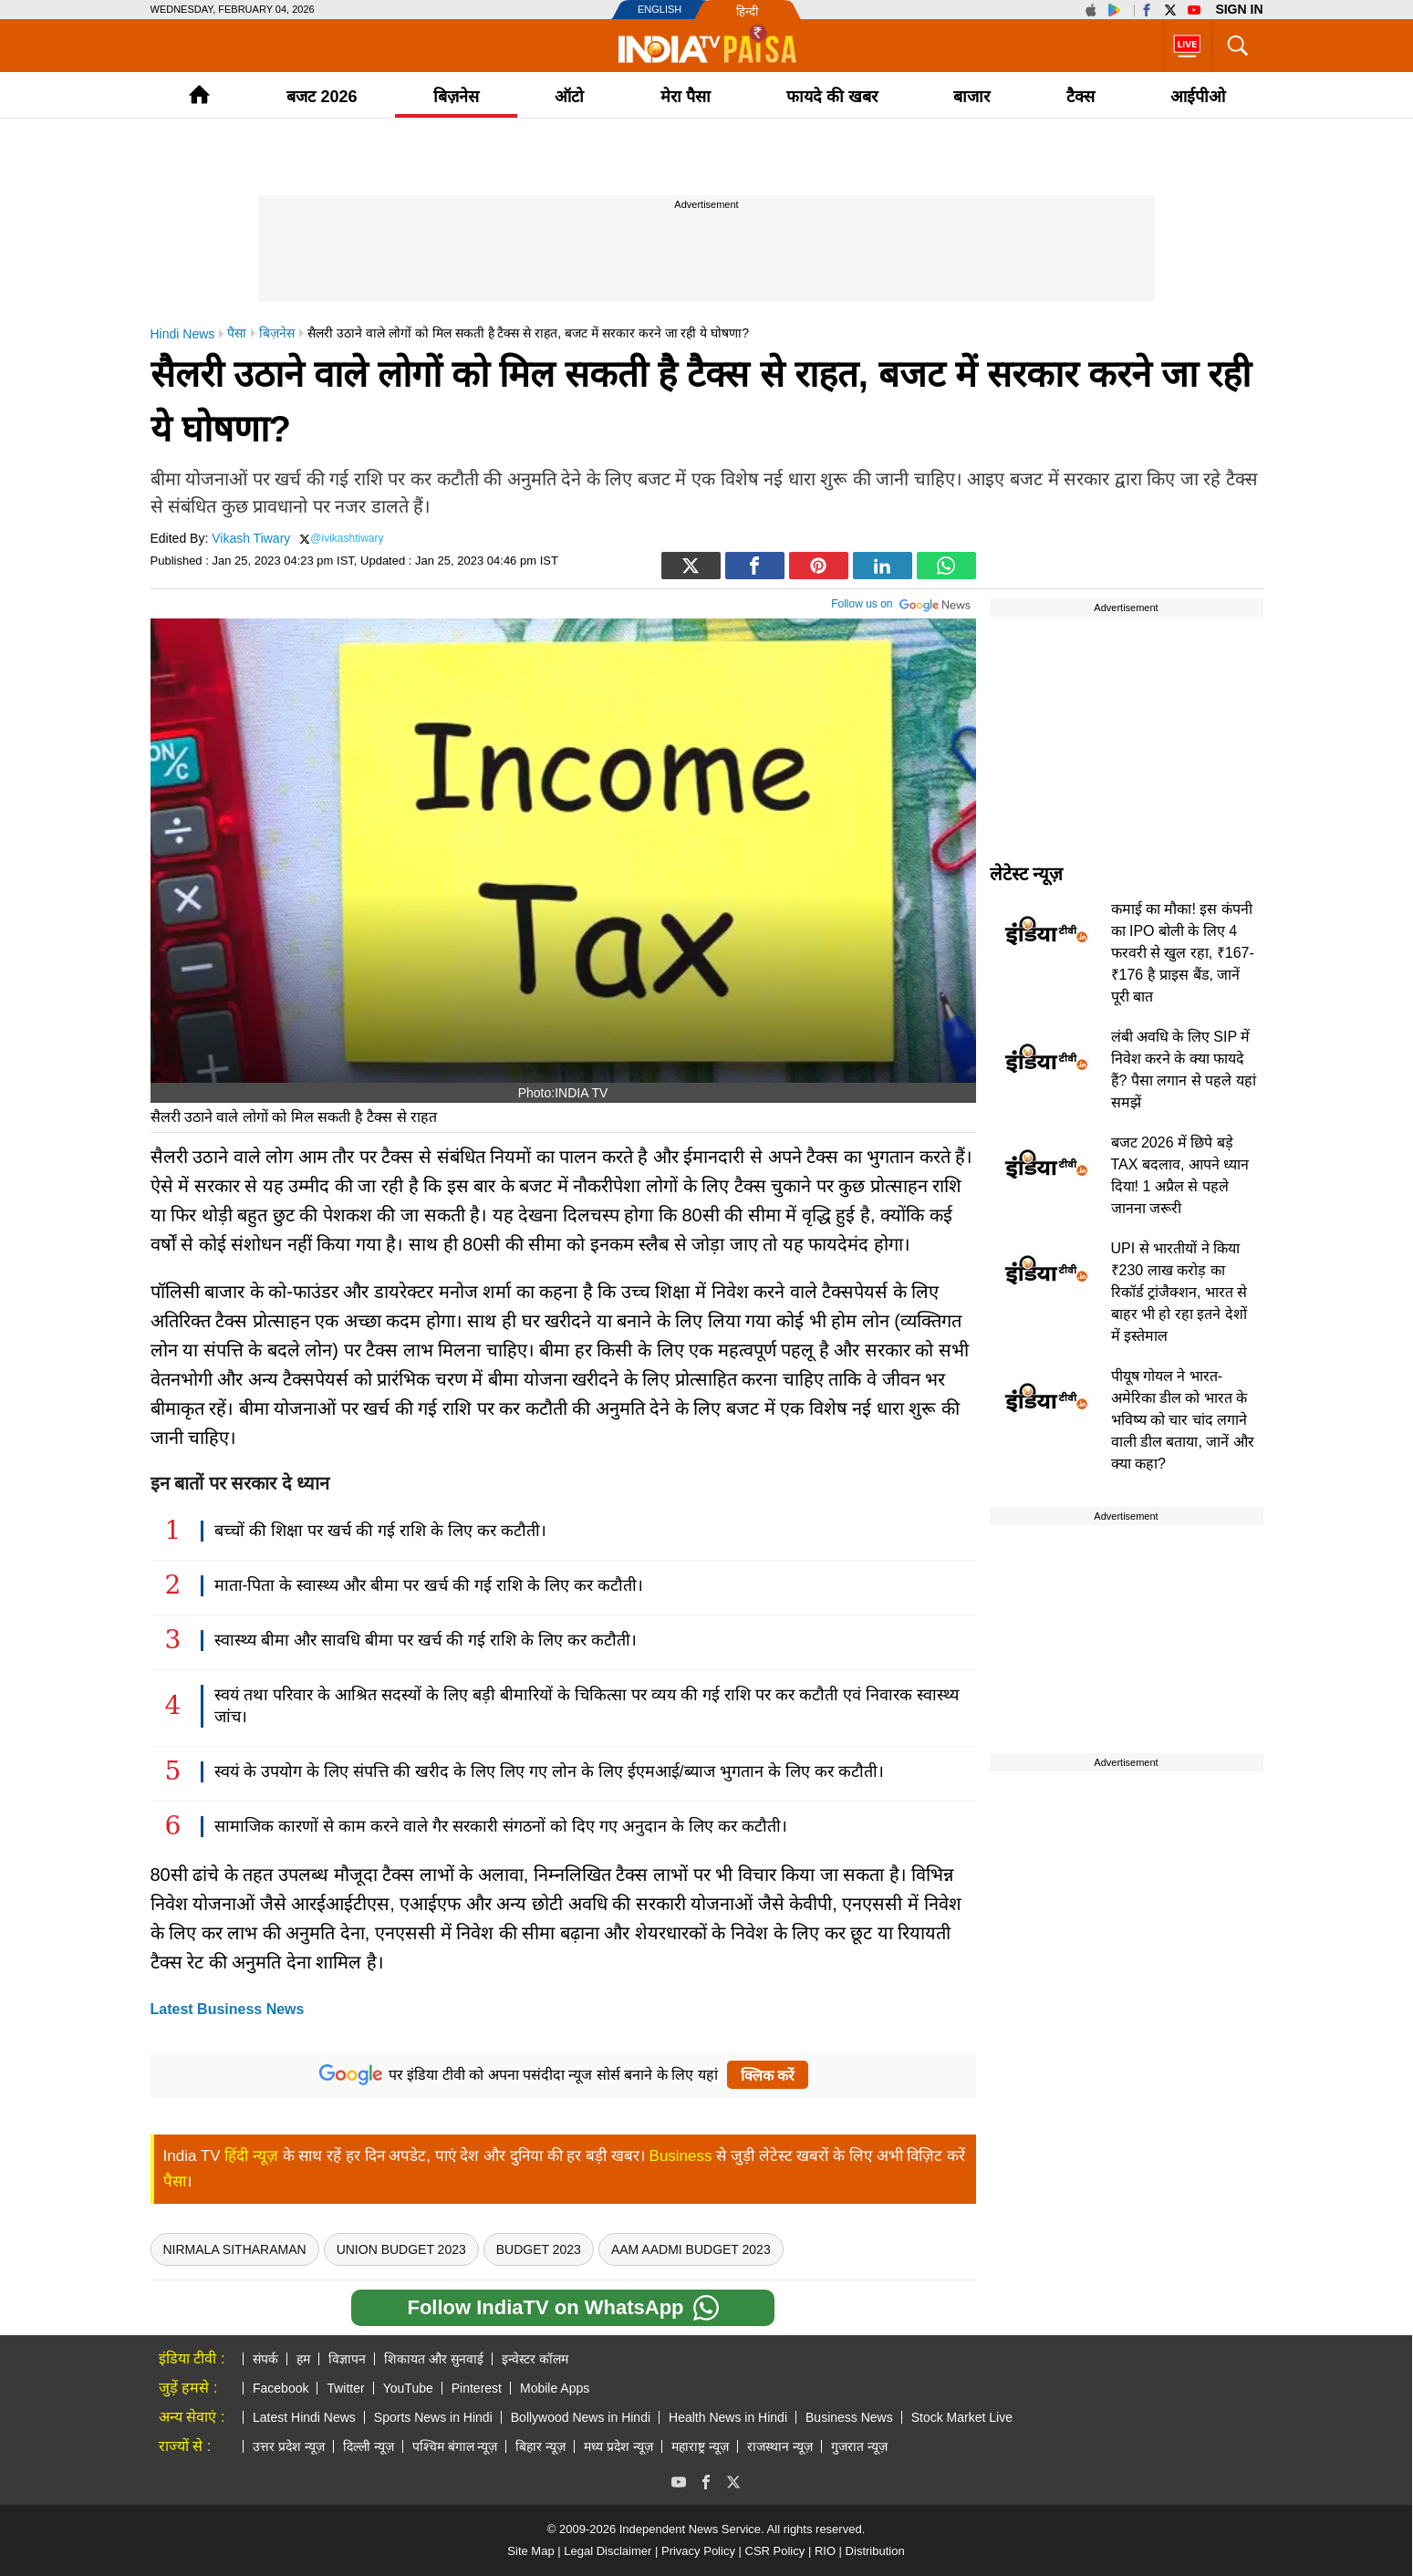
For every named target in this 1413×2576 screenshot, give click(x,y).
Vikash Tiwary (251, 538)
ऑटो (569, 97)
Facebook (280, 2388)
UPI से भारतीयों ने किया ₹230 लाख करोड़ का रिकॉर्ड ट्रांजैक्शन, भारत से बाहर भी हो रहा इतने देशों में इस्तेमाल (1179, 1292)
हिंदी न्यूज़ (251, 2156)
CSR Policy (775, 2551)
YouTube (408, 2388)
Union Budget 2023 (401, 2249)
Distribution (875, 2551)
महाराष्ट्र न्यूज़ (700, 2446)
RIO (825, 2551)
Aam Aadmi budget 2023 (691, 2249)
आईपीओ (1197, 97)
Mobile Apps (554, 2388)
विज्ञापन (347, 2359)
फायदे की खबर (832, 97)
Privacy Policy (698, 2551)
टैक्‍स (1080, 97)
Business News (849, 2417)
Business (680, 2156)
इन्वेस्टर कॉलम (535, 2359)
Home (199, 94)
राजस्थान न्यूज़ (780, 2446)
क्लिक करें (768, 2075)
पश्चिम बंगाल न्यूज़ (455, 2446)
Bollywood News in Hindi (580, 2417)
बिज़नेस (456, 97)
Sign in (1238, 9)
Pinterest (477, 2388)
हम (303, 2359)
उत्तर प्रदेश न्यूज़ (289, 2446)
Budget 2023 (538, 2249)
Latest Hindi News (304, 2417)
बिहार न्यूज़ (540, 2446)
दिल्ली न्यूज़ (368, 2446)
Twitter (345, 2388)
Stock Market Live (962, 2417)
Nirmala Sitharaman (234, 2249)
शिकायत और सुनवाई (433, 2359)
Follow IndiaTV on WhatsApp (562, 2308)
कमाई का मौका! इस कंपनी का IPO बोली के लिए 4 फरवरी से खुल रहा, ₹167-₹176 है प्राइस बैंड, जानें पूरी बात (1182, 952)
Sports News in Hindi (433, 2417)
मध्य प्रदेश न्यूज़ (618, 2446)
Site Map (530, 2551)
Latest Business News (228, 2009)
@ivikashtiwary (346, 538)
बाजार (971, 97)
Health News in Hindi (728, 2417)
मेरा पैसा (685, 97)
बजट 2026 (321, 97)
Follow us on (901, 602)
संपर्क (265, 2359)
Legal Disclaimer (607, 2551)
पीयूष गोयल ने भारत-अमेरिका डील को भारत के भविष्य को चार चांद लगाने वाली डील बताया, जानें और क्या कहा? (1182, 1419)
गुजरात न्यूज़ (859, 2446)
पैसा (174, 2181)
